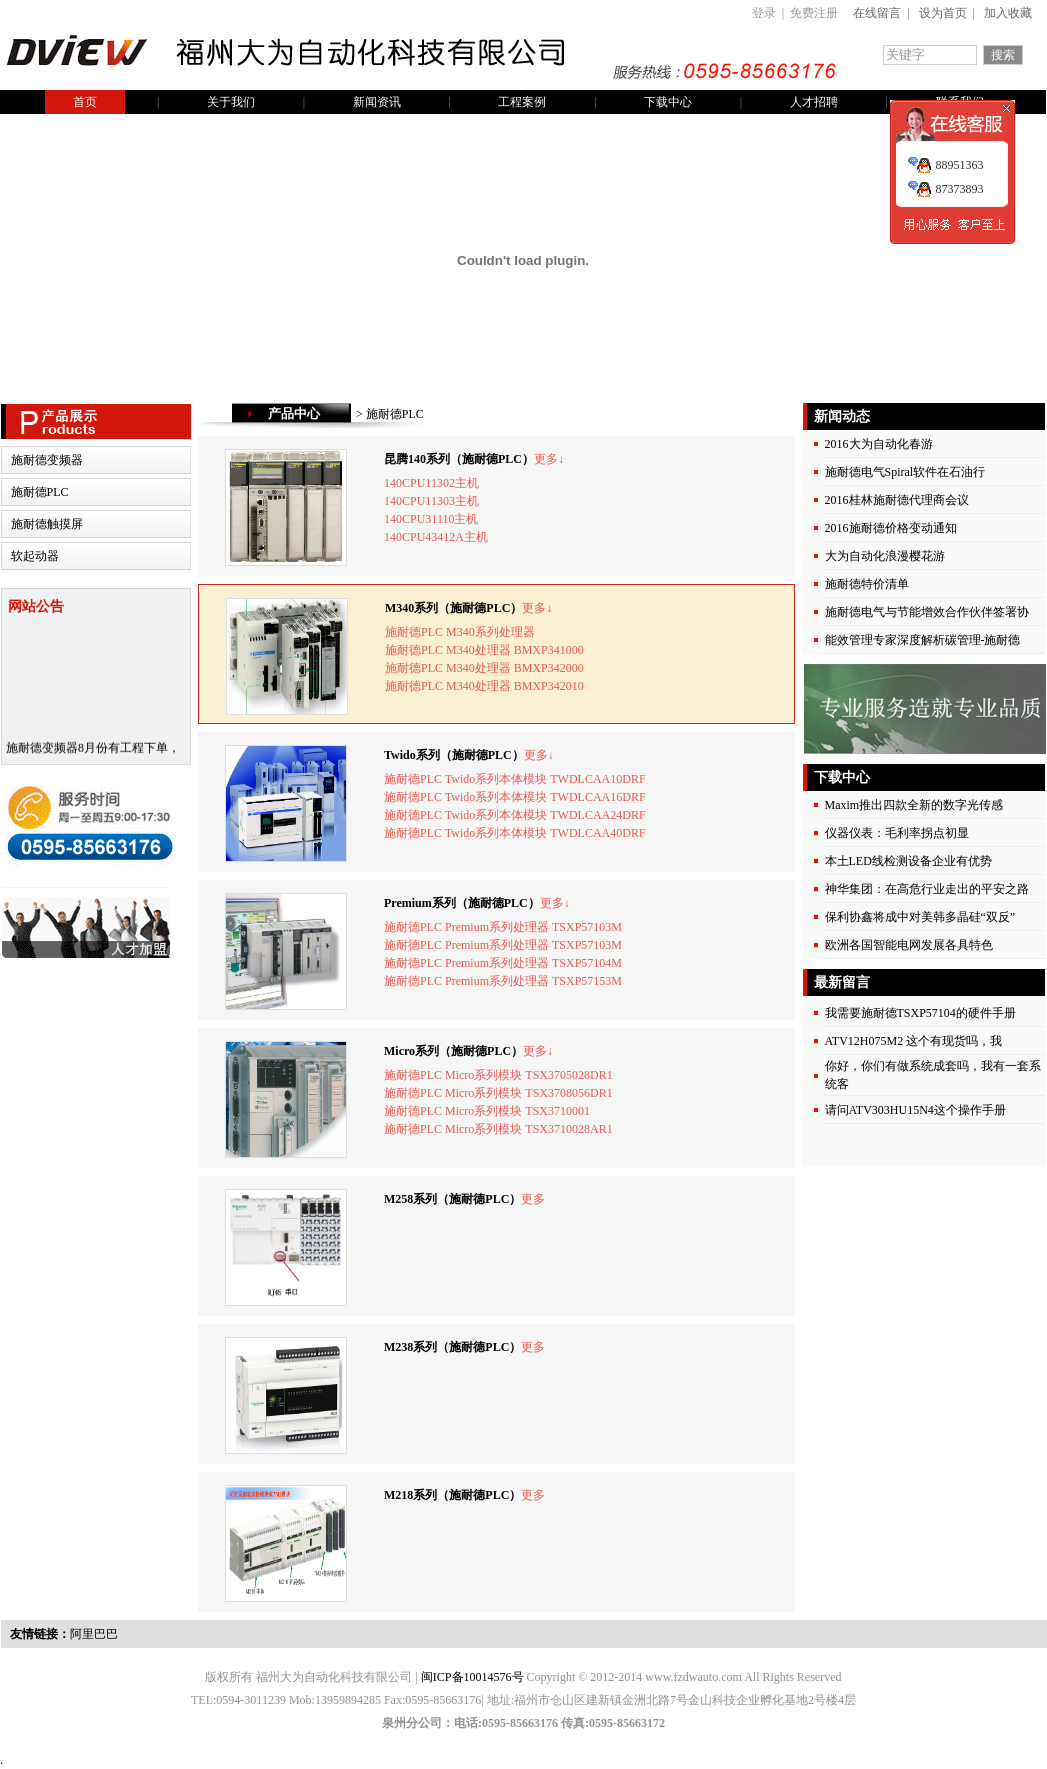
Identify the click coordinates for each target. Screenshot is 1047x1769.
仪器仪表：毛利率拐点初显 (897, 833)
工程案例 (522, 102)
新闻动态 (841, 416)
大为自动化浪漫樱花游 (885, 556)
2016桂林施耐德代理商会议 (897, 500)
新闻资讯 (377, 102)
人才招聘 (814, 102)
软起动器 (35, 556)
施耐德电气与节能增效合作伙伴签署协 (927, 612)
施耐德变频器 (47, 460)
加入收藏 (1008, 13)
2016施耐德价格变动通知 (891, 528)
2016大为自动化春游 (879, 444)
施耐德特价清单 (867, 584)
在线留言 (877, 13)
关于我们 (231, 102)
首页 (85, 102)
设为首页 (943, 13)
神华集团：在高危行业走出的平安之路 (927, 889)
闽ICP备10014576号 (472, 1677)
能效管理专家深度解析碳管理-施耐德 (923, 640)
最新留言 (841, 982)
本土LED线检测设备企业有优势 (908, 861)
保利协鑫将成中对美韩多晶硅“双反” (920, 917)
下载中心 (668, 102)
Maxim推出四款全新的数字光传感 (914, 805)
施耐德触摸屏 (47, 524)
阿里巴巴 (94, 1634)
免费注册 (814, 13)
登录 (764, 13)
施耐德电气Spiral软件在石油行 (905, 472)
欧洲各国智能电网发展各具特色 (909, 945)
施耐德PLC (40, 492)
